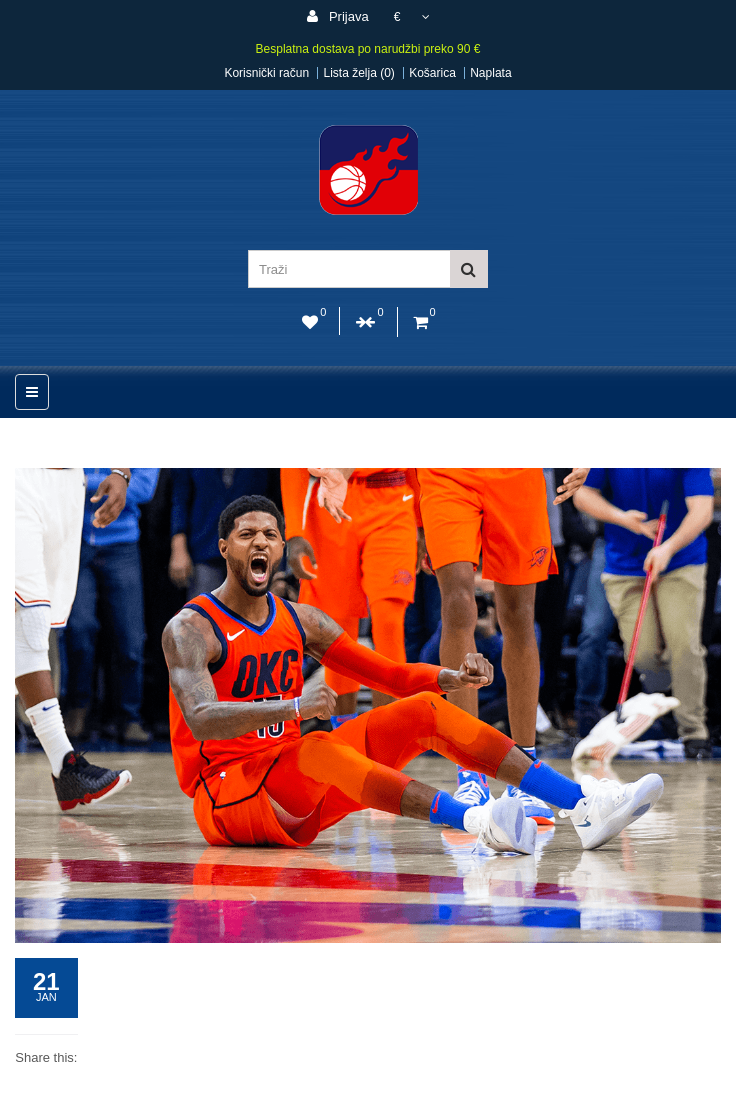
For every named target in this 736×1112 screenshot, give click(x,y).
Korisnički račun (266, 73)
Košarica (432, 73)
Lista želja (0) (358, 73)
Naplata (490, 73)
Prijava (337, 16)
